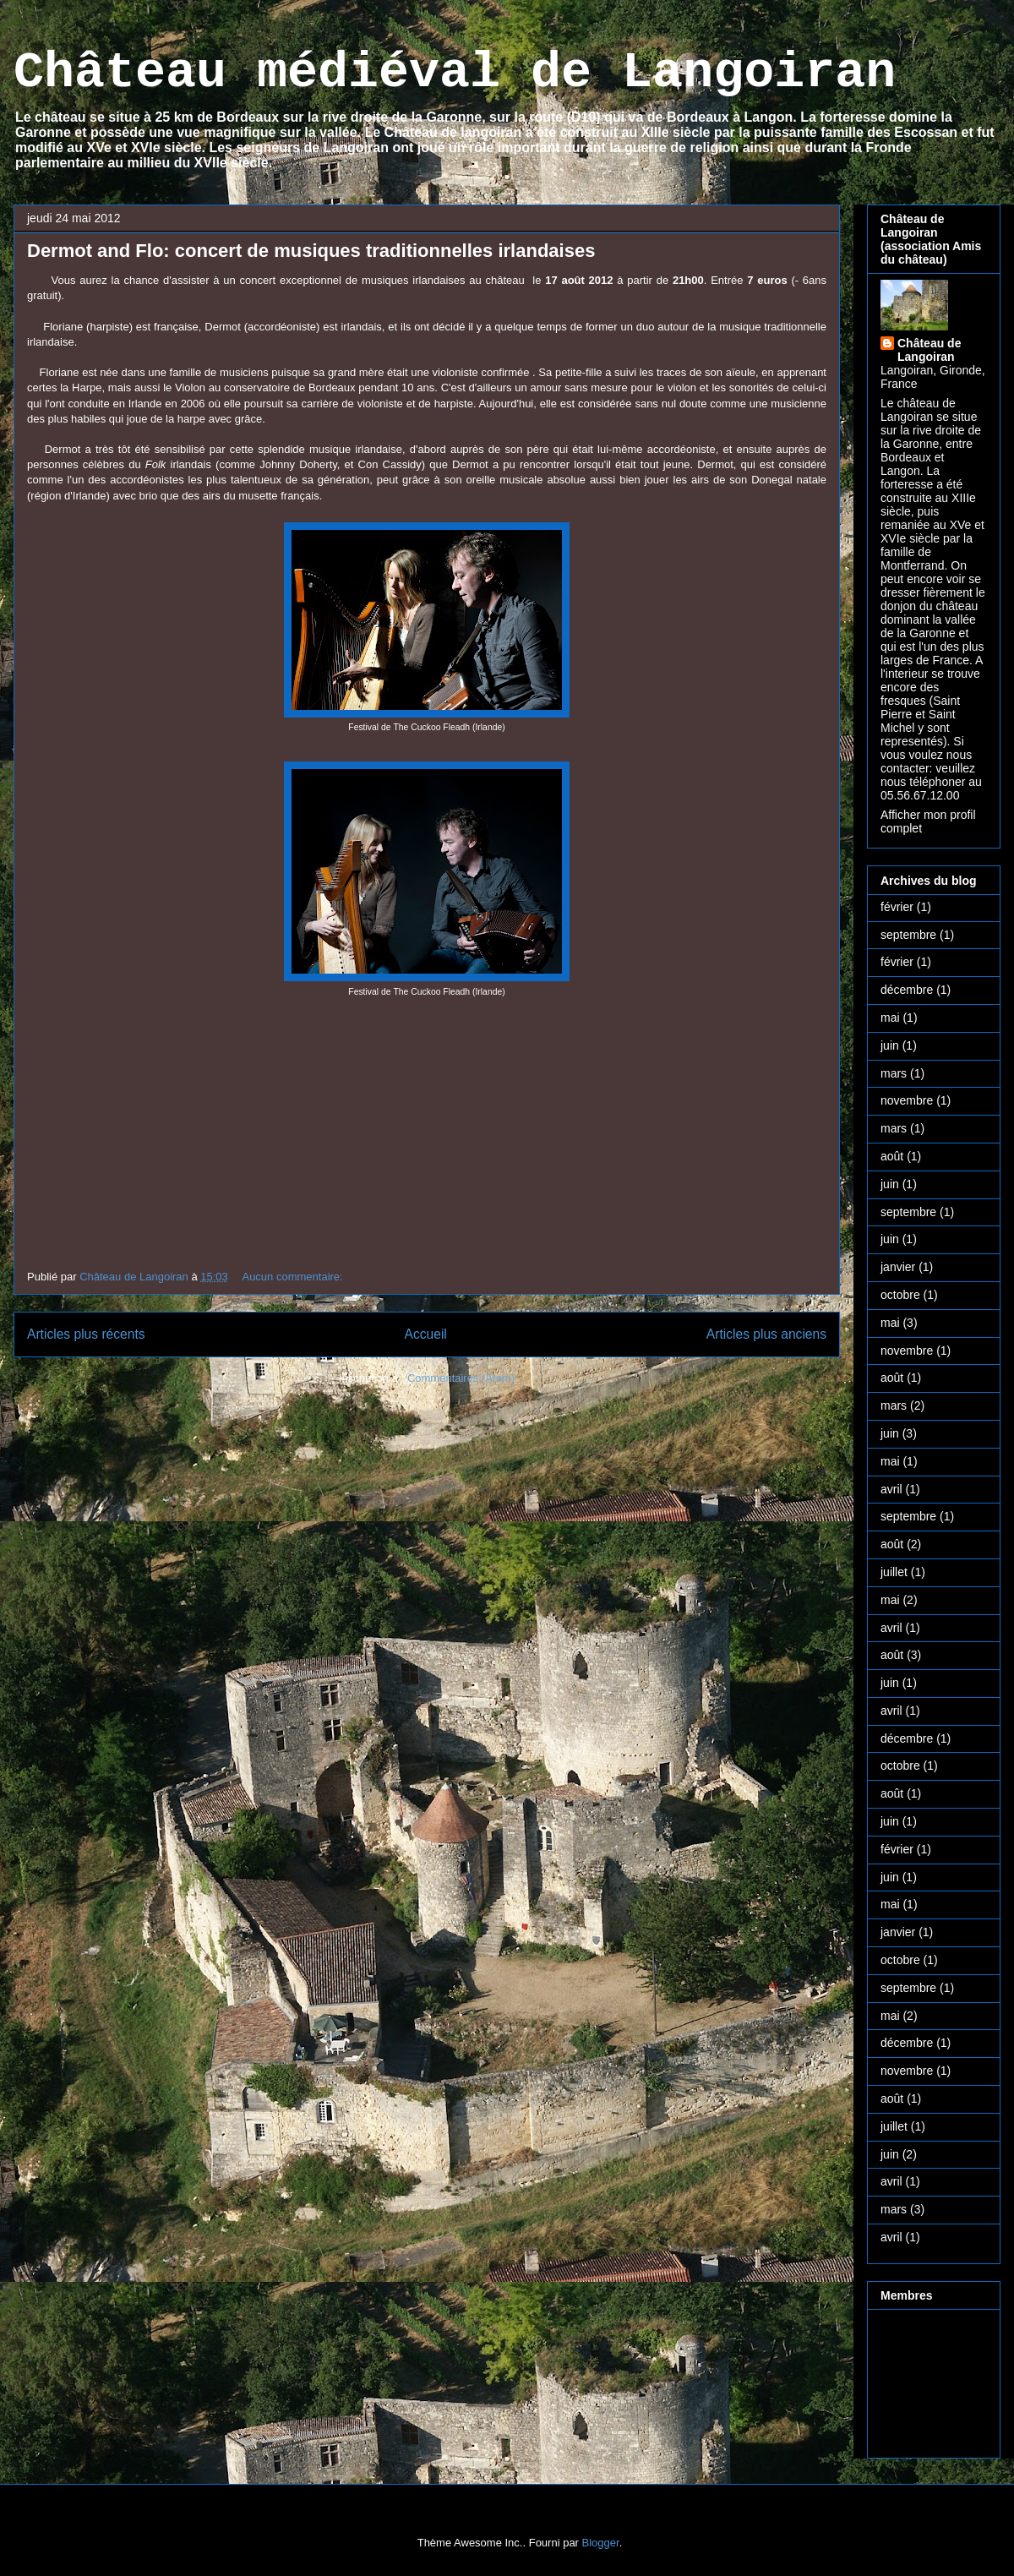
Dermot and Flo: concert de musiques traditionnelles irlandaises (311, 250)
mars (893, 1073)
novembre (906, 1100)
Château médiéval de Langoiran (455, 72)
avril (891, 1489)
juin (889, 1045)
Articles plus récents (86, 1334)
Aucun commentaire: (294, 1276)
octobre (900, 1295)
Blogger (600, 2542)
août (891, 1156)
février (896, 907)
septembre (908, 934)
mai (890, 1017)
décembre (906, 989)
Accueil (426, 1334)
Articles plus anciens (766, 1334)
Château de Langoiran (929, 349)
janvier (897, 1267)
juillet (894, 1572)
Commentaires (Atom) (461, 1378)
